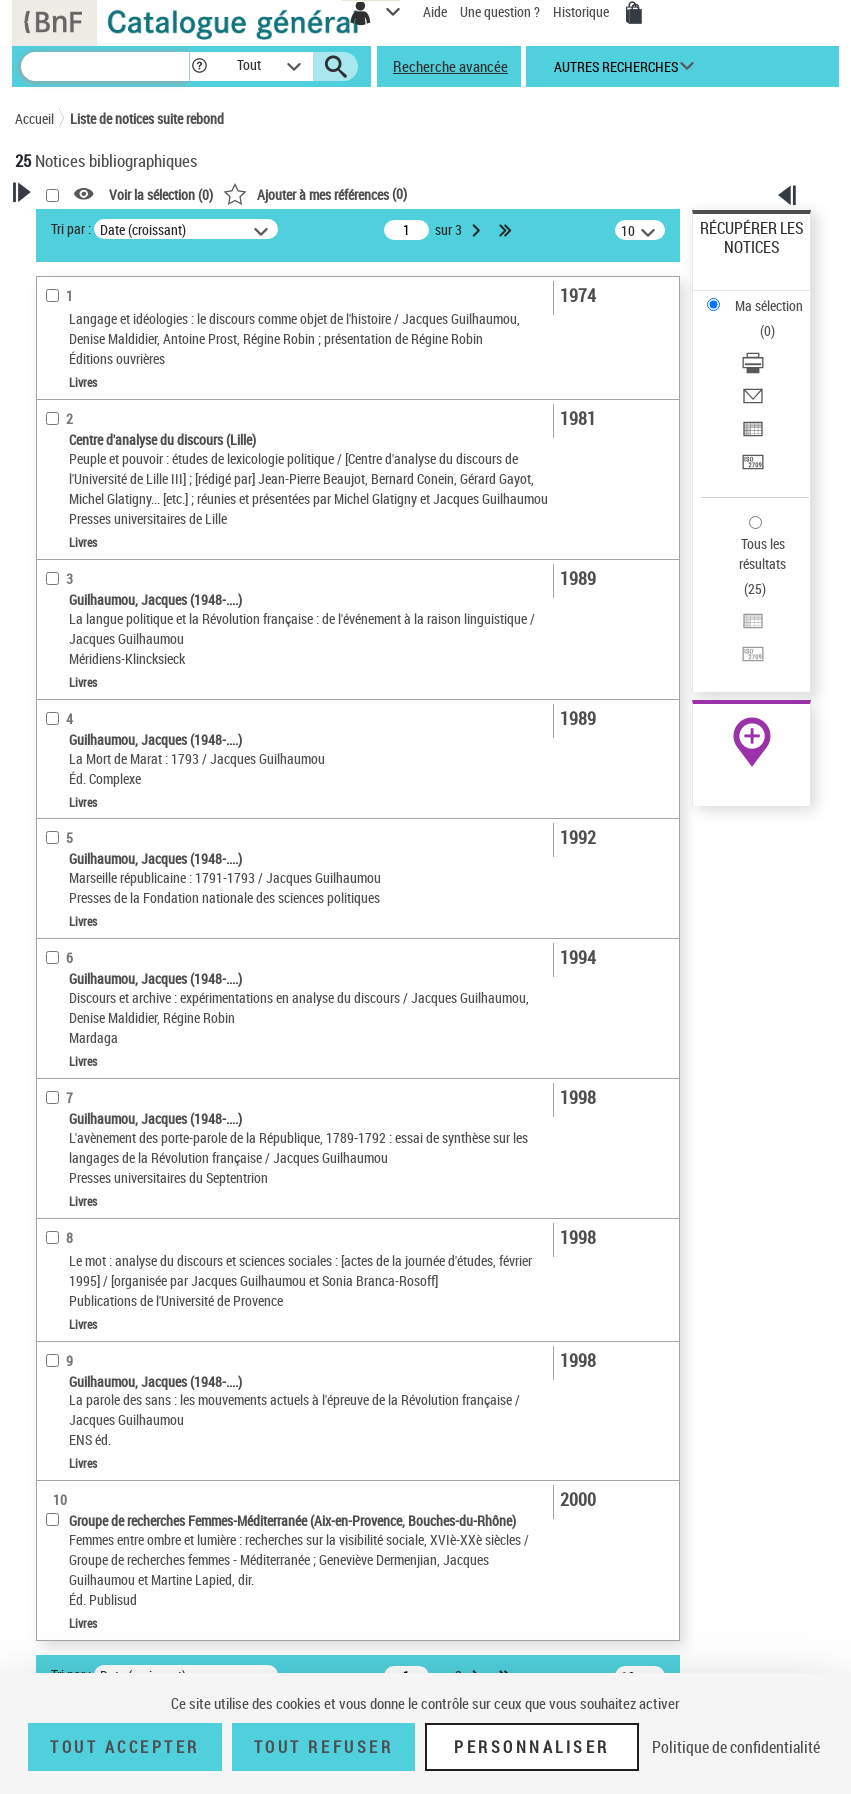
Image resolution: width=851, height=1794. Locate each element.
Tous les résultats (762, 553)
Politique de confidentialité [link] (736, 1747)
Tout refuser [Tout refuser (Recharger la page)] (323, 1747)
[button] (199, 66)
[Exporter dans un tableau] (753, 435)
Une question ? (500, 11)
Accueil (34, 118)
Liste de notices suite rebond (147, 118)
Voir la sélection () (161, 194)
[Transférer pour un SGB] (753, 468)
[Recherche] (105, 66)
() (315, 193)
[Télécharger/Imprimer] (753, 369)
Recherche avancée (450, 66)
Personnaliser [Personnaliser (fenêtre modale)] (532, 1747)
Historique (582, 11)
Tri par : (71, 228)
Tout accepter (125, 1747)
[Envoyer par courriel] (753, 402)
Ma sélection (769, 305)
